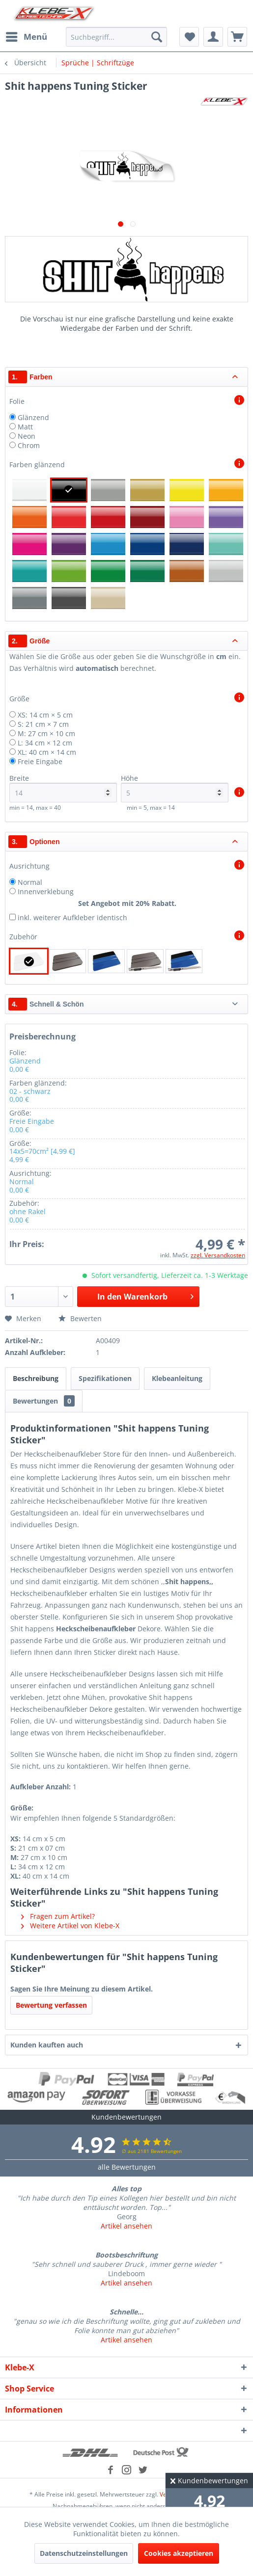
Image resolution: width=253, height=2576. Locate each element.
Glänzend (33, 417)
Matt (25, 426)
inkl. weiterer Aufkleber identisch (72, 917)
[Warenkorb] (237, 37)
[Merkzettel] (189, 37)
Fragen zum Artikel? (58, 1916)
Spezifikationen (105, 1378)
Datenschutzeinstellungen (84, 2553)
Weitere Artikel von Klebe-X (70, 1925)
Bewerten (80, 1318)
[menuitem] (26, 37)
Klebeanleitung (177, 1378)
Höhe (174, 787)
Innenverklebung (46, 891)
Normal (30, 882)
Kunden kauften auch (46, 2044)
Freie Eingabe (40, 761)
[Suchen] (156, 37)
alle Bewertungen (127, 2167)
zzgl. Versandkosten (218, 1255)
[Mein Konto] (213, 37)
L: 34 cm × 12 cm (45, 742)
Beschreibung (35, 1378)
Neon (26, 436)
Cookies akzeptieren (178, 2553)
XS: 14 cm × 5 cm (45, 714)
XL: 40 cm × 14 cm (47, 752)
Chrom (29, 445)
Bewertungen (44, 1401)
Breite (63, 787)
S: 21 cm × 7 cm (43, 724)
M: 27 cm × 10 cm (46, 733)
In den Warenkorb (145, 1295)
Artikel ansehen (126, 2226)
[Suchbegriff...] (116, 37)
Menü (26, 35)
